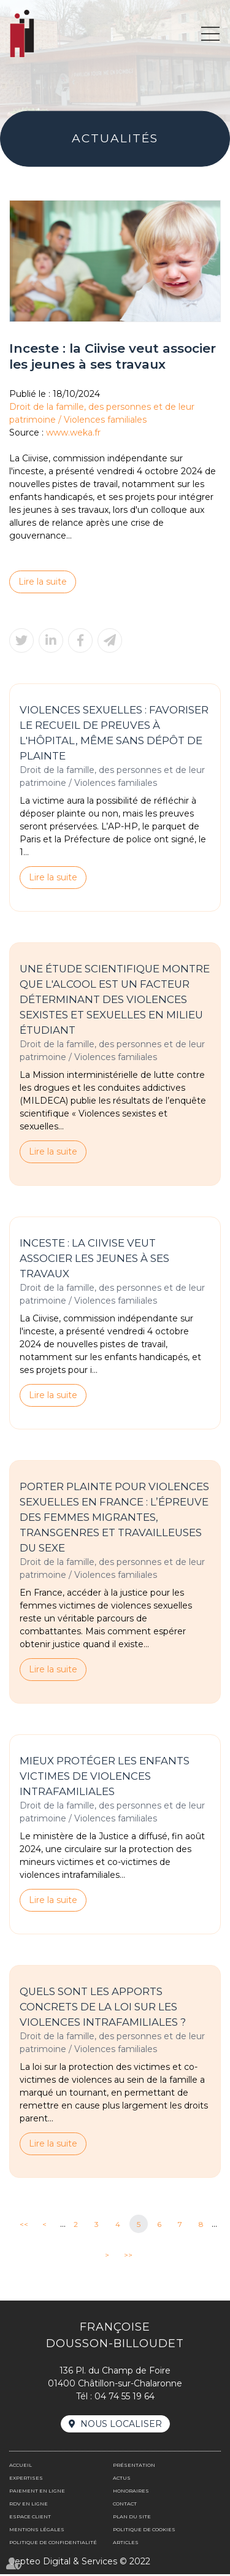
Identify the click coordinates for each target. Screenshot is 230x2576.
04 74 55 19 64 (124, 2398)
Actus (122, 2480)
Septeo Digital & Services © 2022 (79, 2563)
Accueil (20, 2467)
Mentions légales (36, 2531)
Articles (126, 2544)
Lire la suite (42, 581)
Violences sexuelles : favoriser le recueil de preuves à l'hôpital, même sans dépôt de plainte (114, 733)
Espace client (30, 2518)
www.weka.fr (73, 432)
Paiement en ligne (37, 2492)
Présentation (134, 2467)
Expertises (26, 2480)
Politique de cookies (144, 2531)
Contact (125, 2505)
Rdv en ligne (28, 2505)
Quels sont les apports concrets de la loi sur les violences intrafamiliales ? (103, 2008)
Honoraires (131, 2492)
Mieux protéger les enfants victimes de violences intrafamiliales (105, 1777)
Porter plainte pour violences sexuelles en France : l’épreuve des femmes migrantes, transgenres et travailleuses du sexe (114, 1519)
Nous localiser (121, 2425)
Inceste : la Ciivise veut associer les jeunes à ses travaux (94, 1258)
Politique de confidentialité (53, 2544)
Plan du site (132, 2518)
